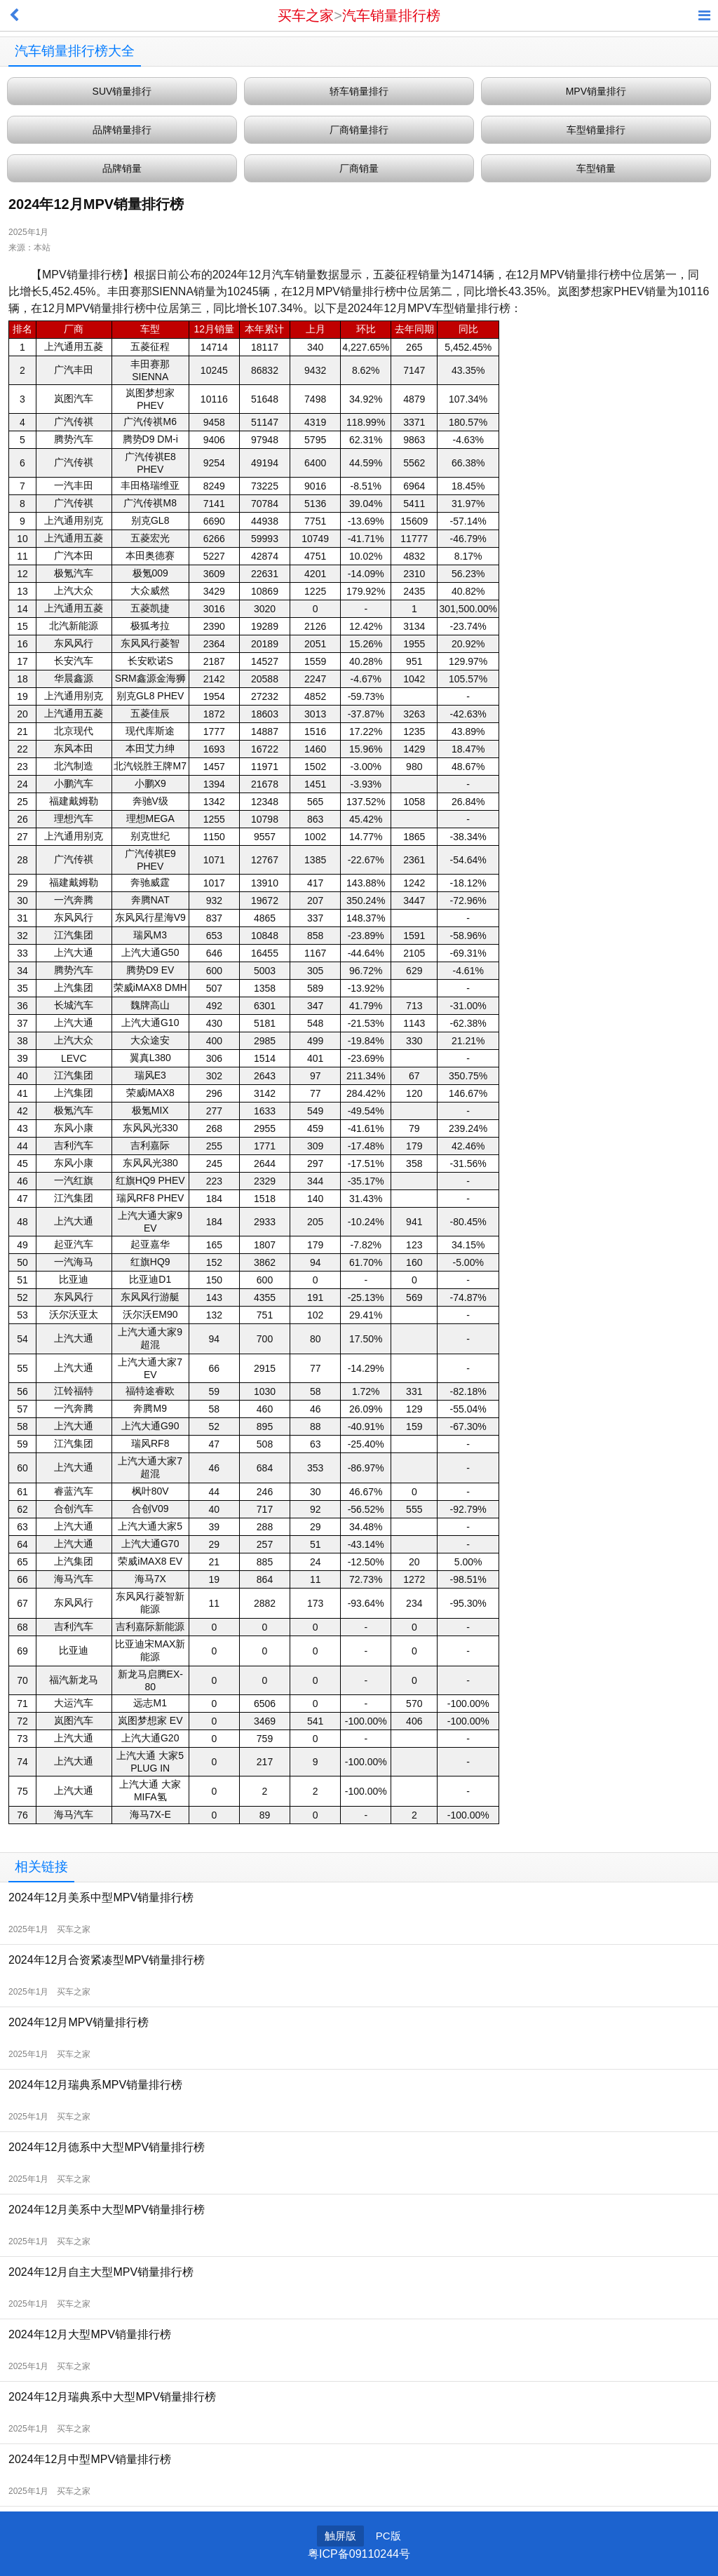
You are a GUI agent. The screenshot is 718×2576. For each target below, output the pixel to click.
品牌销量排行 (122, 129)
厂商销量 (359, 168)
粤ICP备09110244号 (359, 2554)
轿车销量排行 (359, 91)
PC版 (388, 2536)
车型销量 (596, 168)
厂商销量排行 (359, 129)
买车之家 (306, 15)
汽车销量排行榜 (391, 15)
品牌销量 (122, 168)
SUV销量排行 (122, 91)
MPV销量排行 (596, 91)
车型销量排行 (596, 129)
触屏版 (340, 2536)
